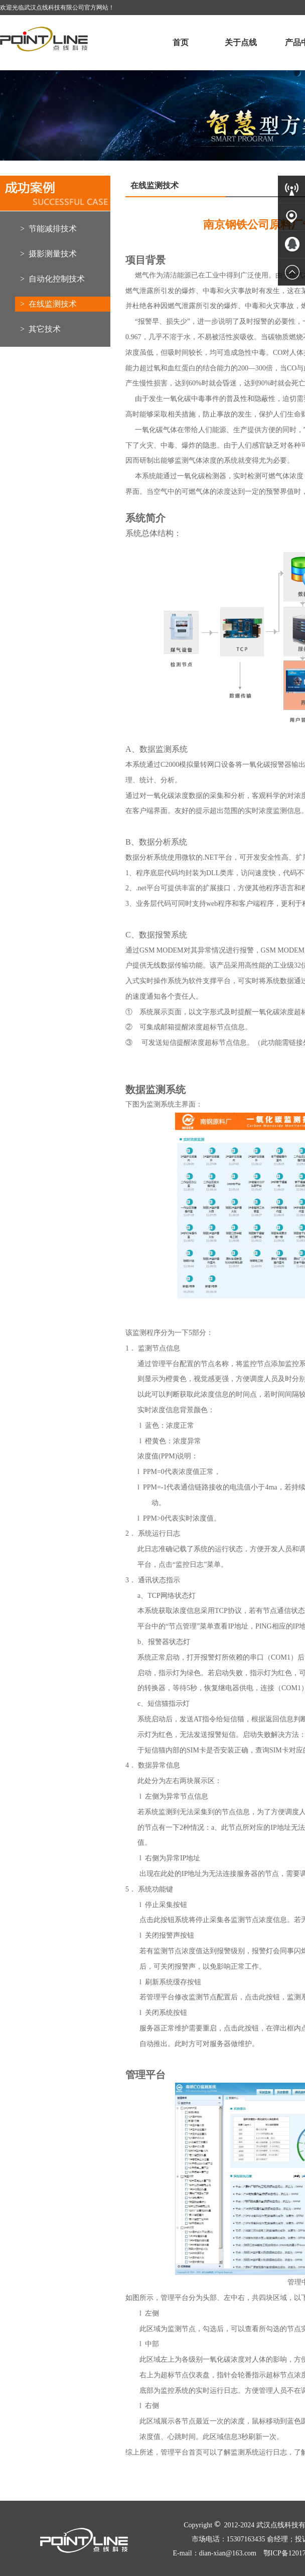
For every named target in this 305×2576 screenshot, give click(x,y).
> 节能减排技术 (48, 228)
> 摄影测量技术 (48, 253)
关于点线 (241, 42)
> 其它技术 (40, 329)
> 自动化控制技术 (52, 279)
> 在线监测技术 (48, 304)
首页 (181, 42)
